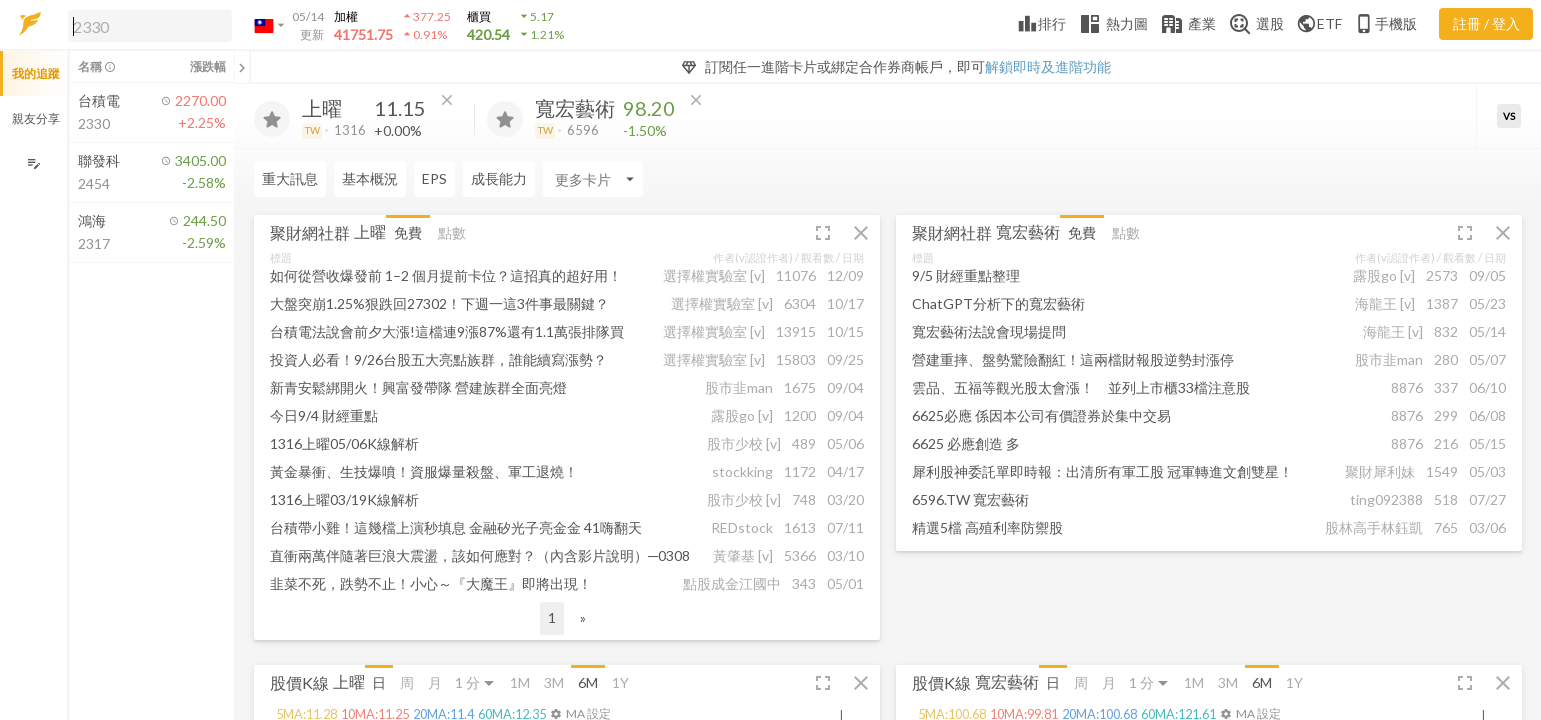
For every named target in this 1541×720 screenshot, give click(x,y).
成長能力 (499, 178)
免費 (408, 232)
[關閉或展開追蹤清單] (242, 67)
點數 (452, 232)
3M (554, 682)
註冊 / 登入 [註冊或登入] (1486, 23)
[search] (150, 26)
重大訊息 (290, 178)
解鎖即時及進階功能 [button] (1048, 66)
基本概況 (370, 178)
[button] (146, 25)
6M (588, 682)
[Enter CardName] (593, 179)
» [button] (583, 617)
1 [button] (552, 617)
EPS (434, 178)
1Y (620, 682)
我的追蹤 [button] (36, 73)
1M (520, 682)
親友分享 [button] (36, 118)
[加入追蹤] (272, 119)
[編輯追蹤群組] (33, 163)
